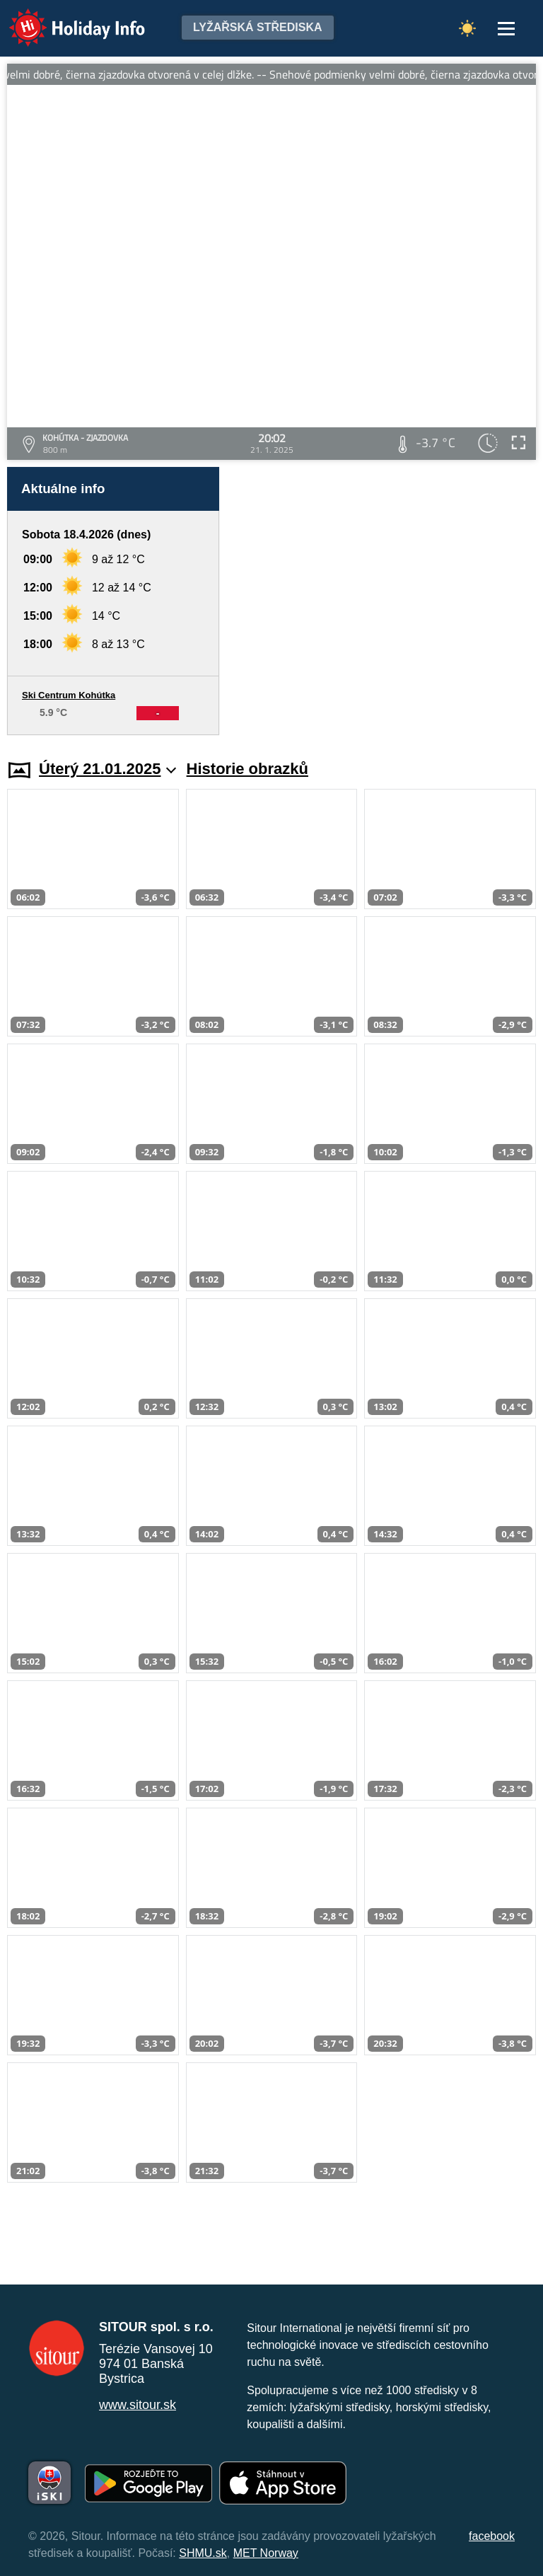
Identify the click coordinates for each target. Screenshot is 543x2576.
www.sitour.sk (137, 2405)
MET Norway (265, 2553)
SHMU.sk (203, 2553)
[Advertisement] (384, 601)
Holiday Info (63, 18)
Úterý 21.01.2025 (108, 769)
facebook (492, 2536)
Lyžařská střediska (257, 27)
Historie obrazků (247, 769)
